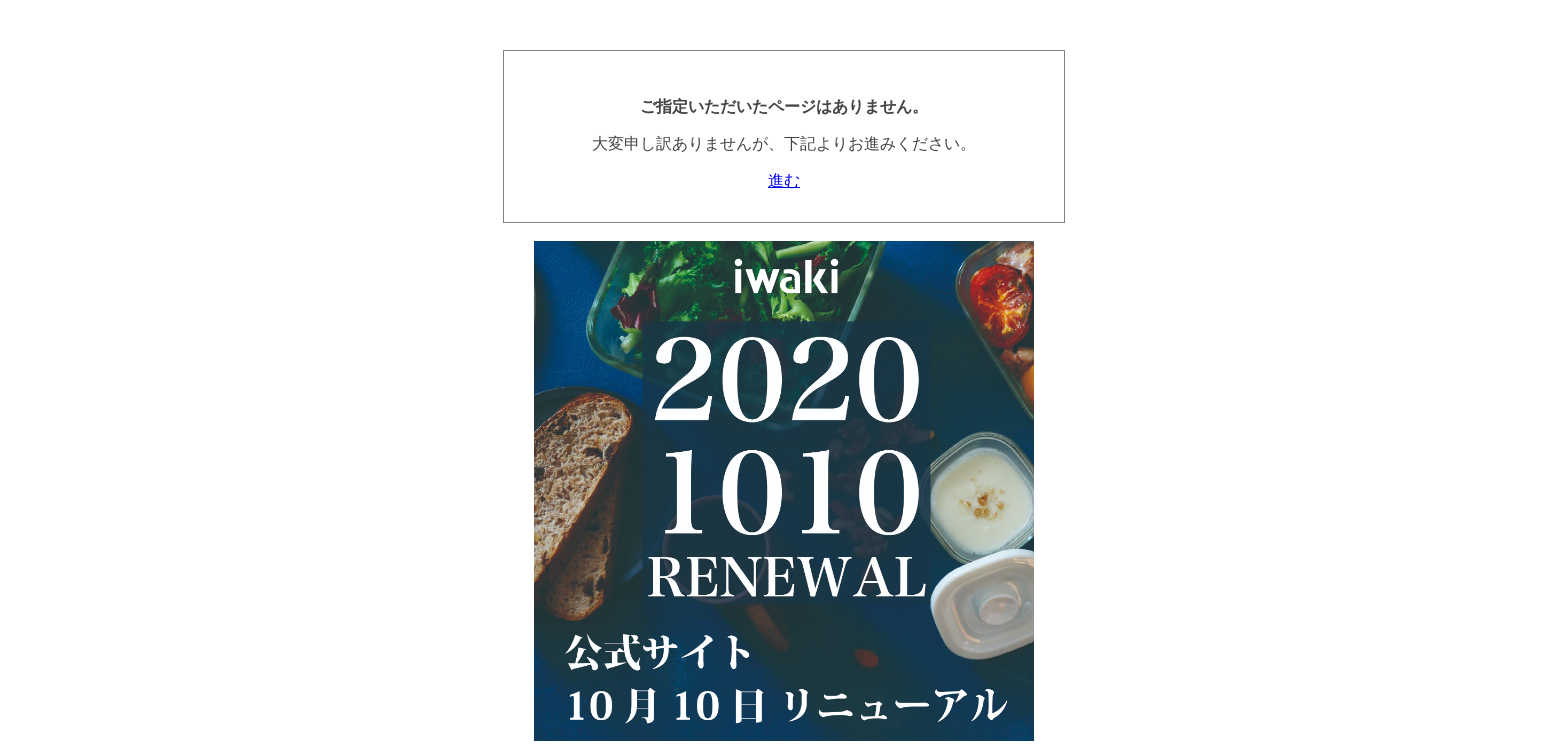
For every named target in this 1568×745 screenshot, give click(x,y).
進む (784, 180)
